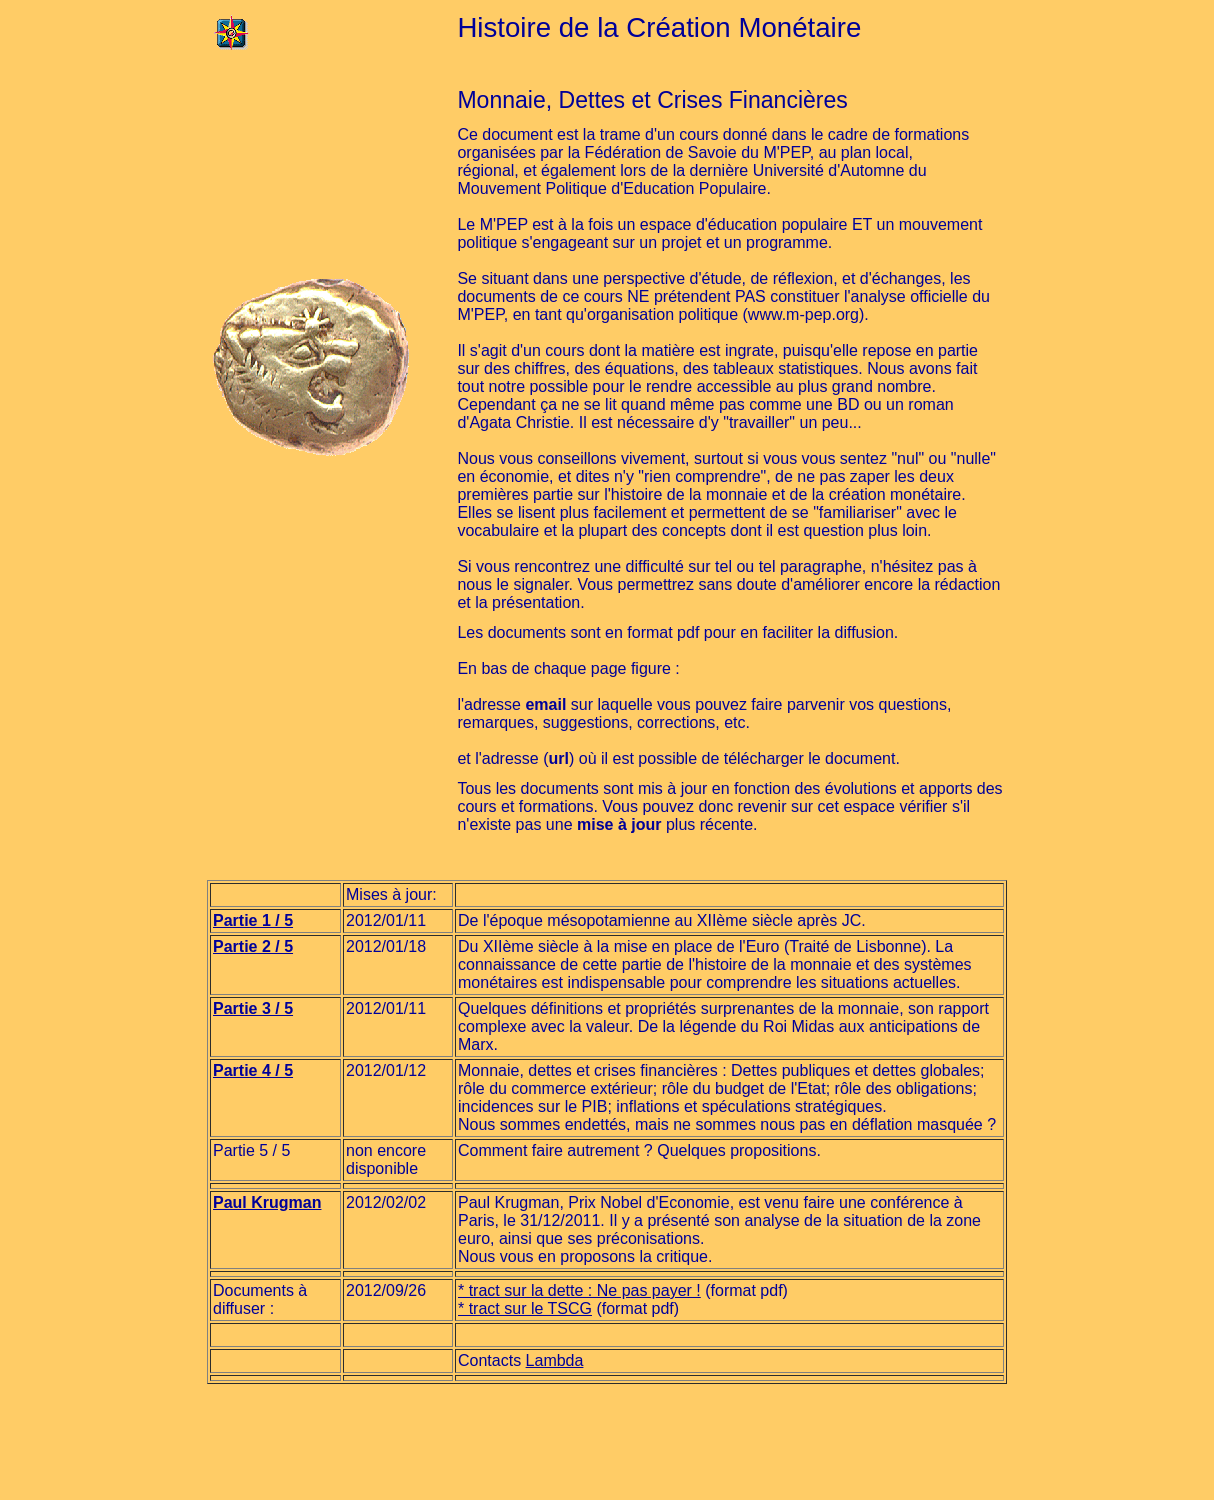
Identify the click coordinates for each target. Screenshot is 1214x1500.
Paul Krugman (267, 1202)
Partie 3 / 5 (253, 1008)
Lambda (555, 1360)
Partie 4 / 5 (253, 1070)
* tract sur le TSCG (525, 1308)
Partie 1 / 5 (253, 920)
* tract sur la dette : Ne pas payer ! (579, 1290)
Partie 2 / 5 (253, 946)
